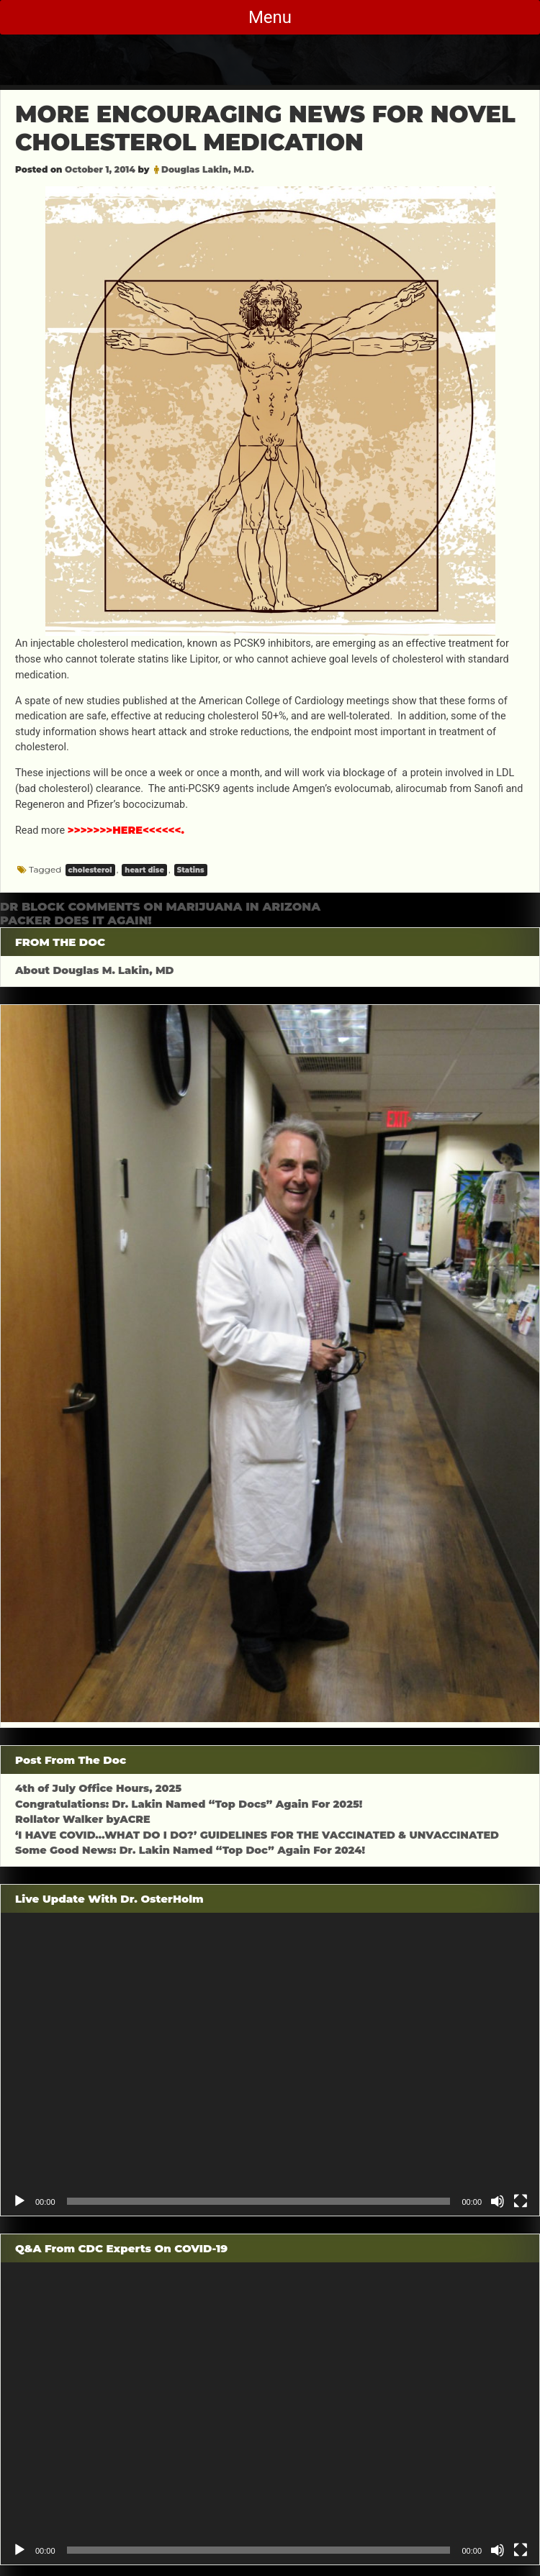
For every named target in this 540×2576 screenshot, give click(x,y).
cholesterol (90, 870)
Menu (270, 17)
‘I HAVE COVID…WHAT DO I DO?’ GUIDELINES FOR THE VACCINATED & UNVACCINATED (257, 1835)
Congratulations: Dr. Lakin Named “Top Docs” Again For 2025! (188, 1804)
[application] (270, 2064)
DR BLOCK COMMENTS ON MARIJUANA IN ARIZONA (160, 907)
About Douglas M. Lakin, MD (94, 970)
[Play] (19, 2201)
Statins (190, 870)
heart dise (144, 870)
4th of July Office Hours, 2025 (98, 1788)
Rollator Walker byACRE (82, 1819)
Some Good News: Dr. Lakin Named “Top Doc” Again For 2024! (190, 1850)
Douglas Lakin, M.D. (207, 169)
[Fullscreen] (520, 2201)
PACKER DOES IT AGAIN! (76, 920)
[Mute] (497, 2201)
